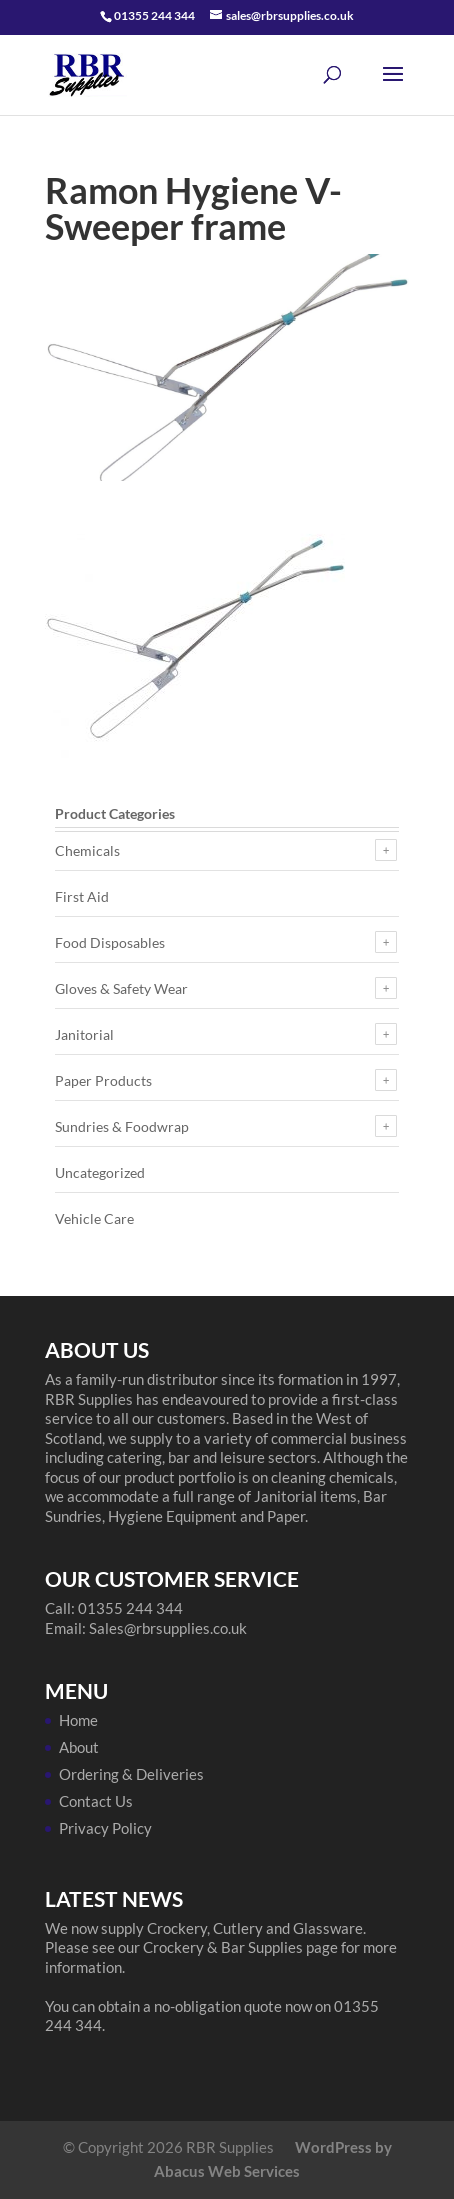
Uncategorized (100, 1172)
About (79, 1747)
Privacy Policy (105, 1828)
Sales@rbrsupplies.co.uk (168, 1628)
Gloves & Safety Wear (121, 988)
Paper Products (103, 1080)
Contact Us (96, 1801)
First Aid (82, 896)
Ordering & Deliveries (131, 1774)
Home (78, 1720)
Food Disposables (110, 942)
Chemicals (87, 850)
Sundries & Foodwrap (122, 1126)
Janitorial (84, 1034)
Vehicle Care (94, 1218)
